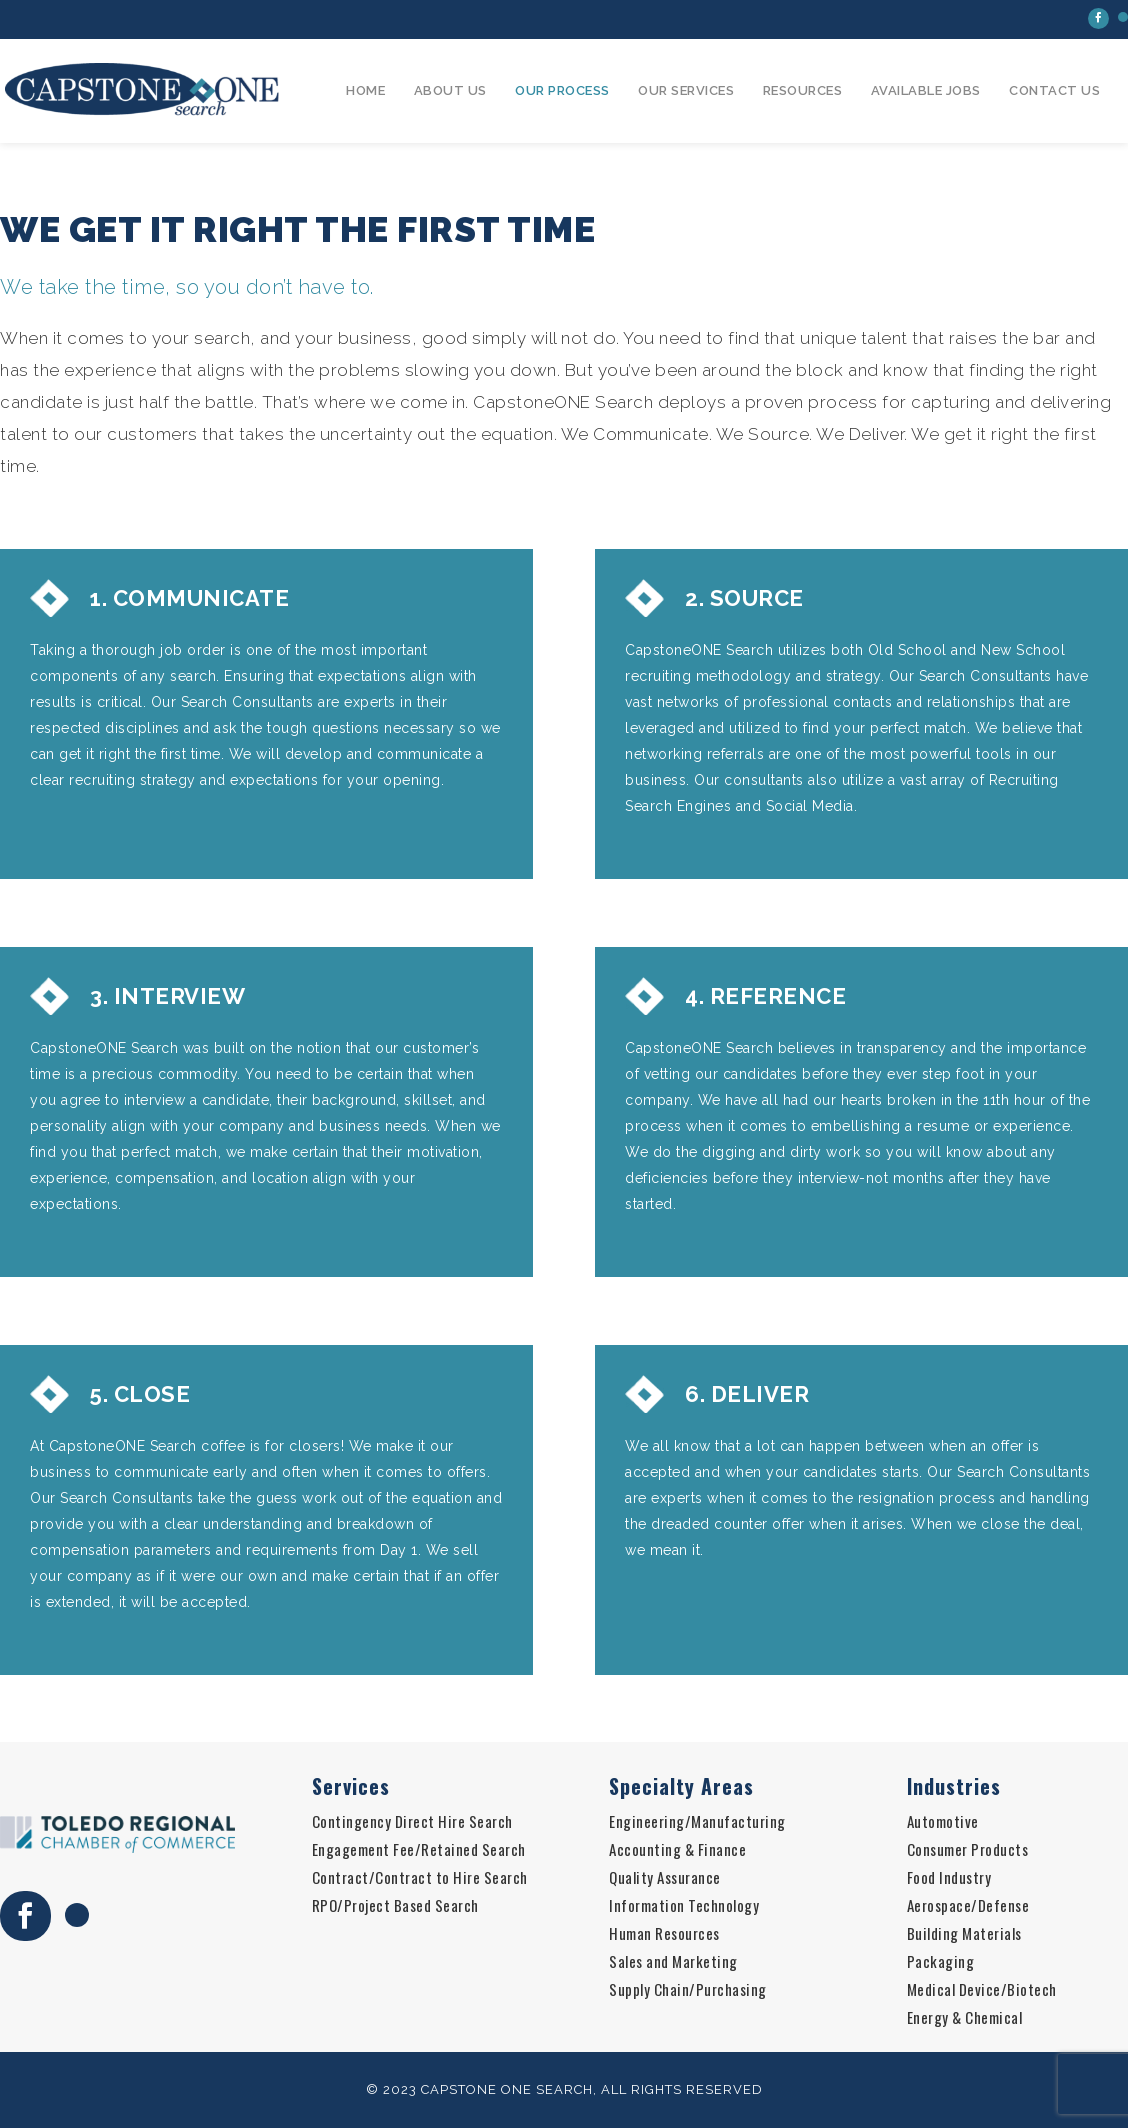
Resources (803, 91)
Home (365, 91)
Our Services (686, 91)
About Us (450, 91)
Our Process (562, 91)
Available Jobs (926, 91)
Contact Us (1054, 91)
